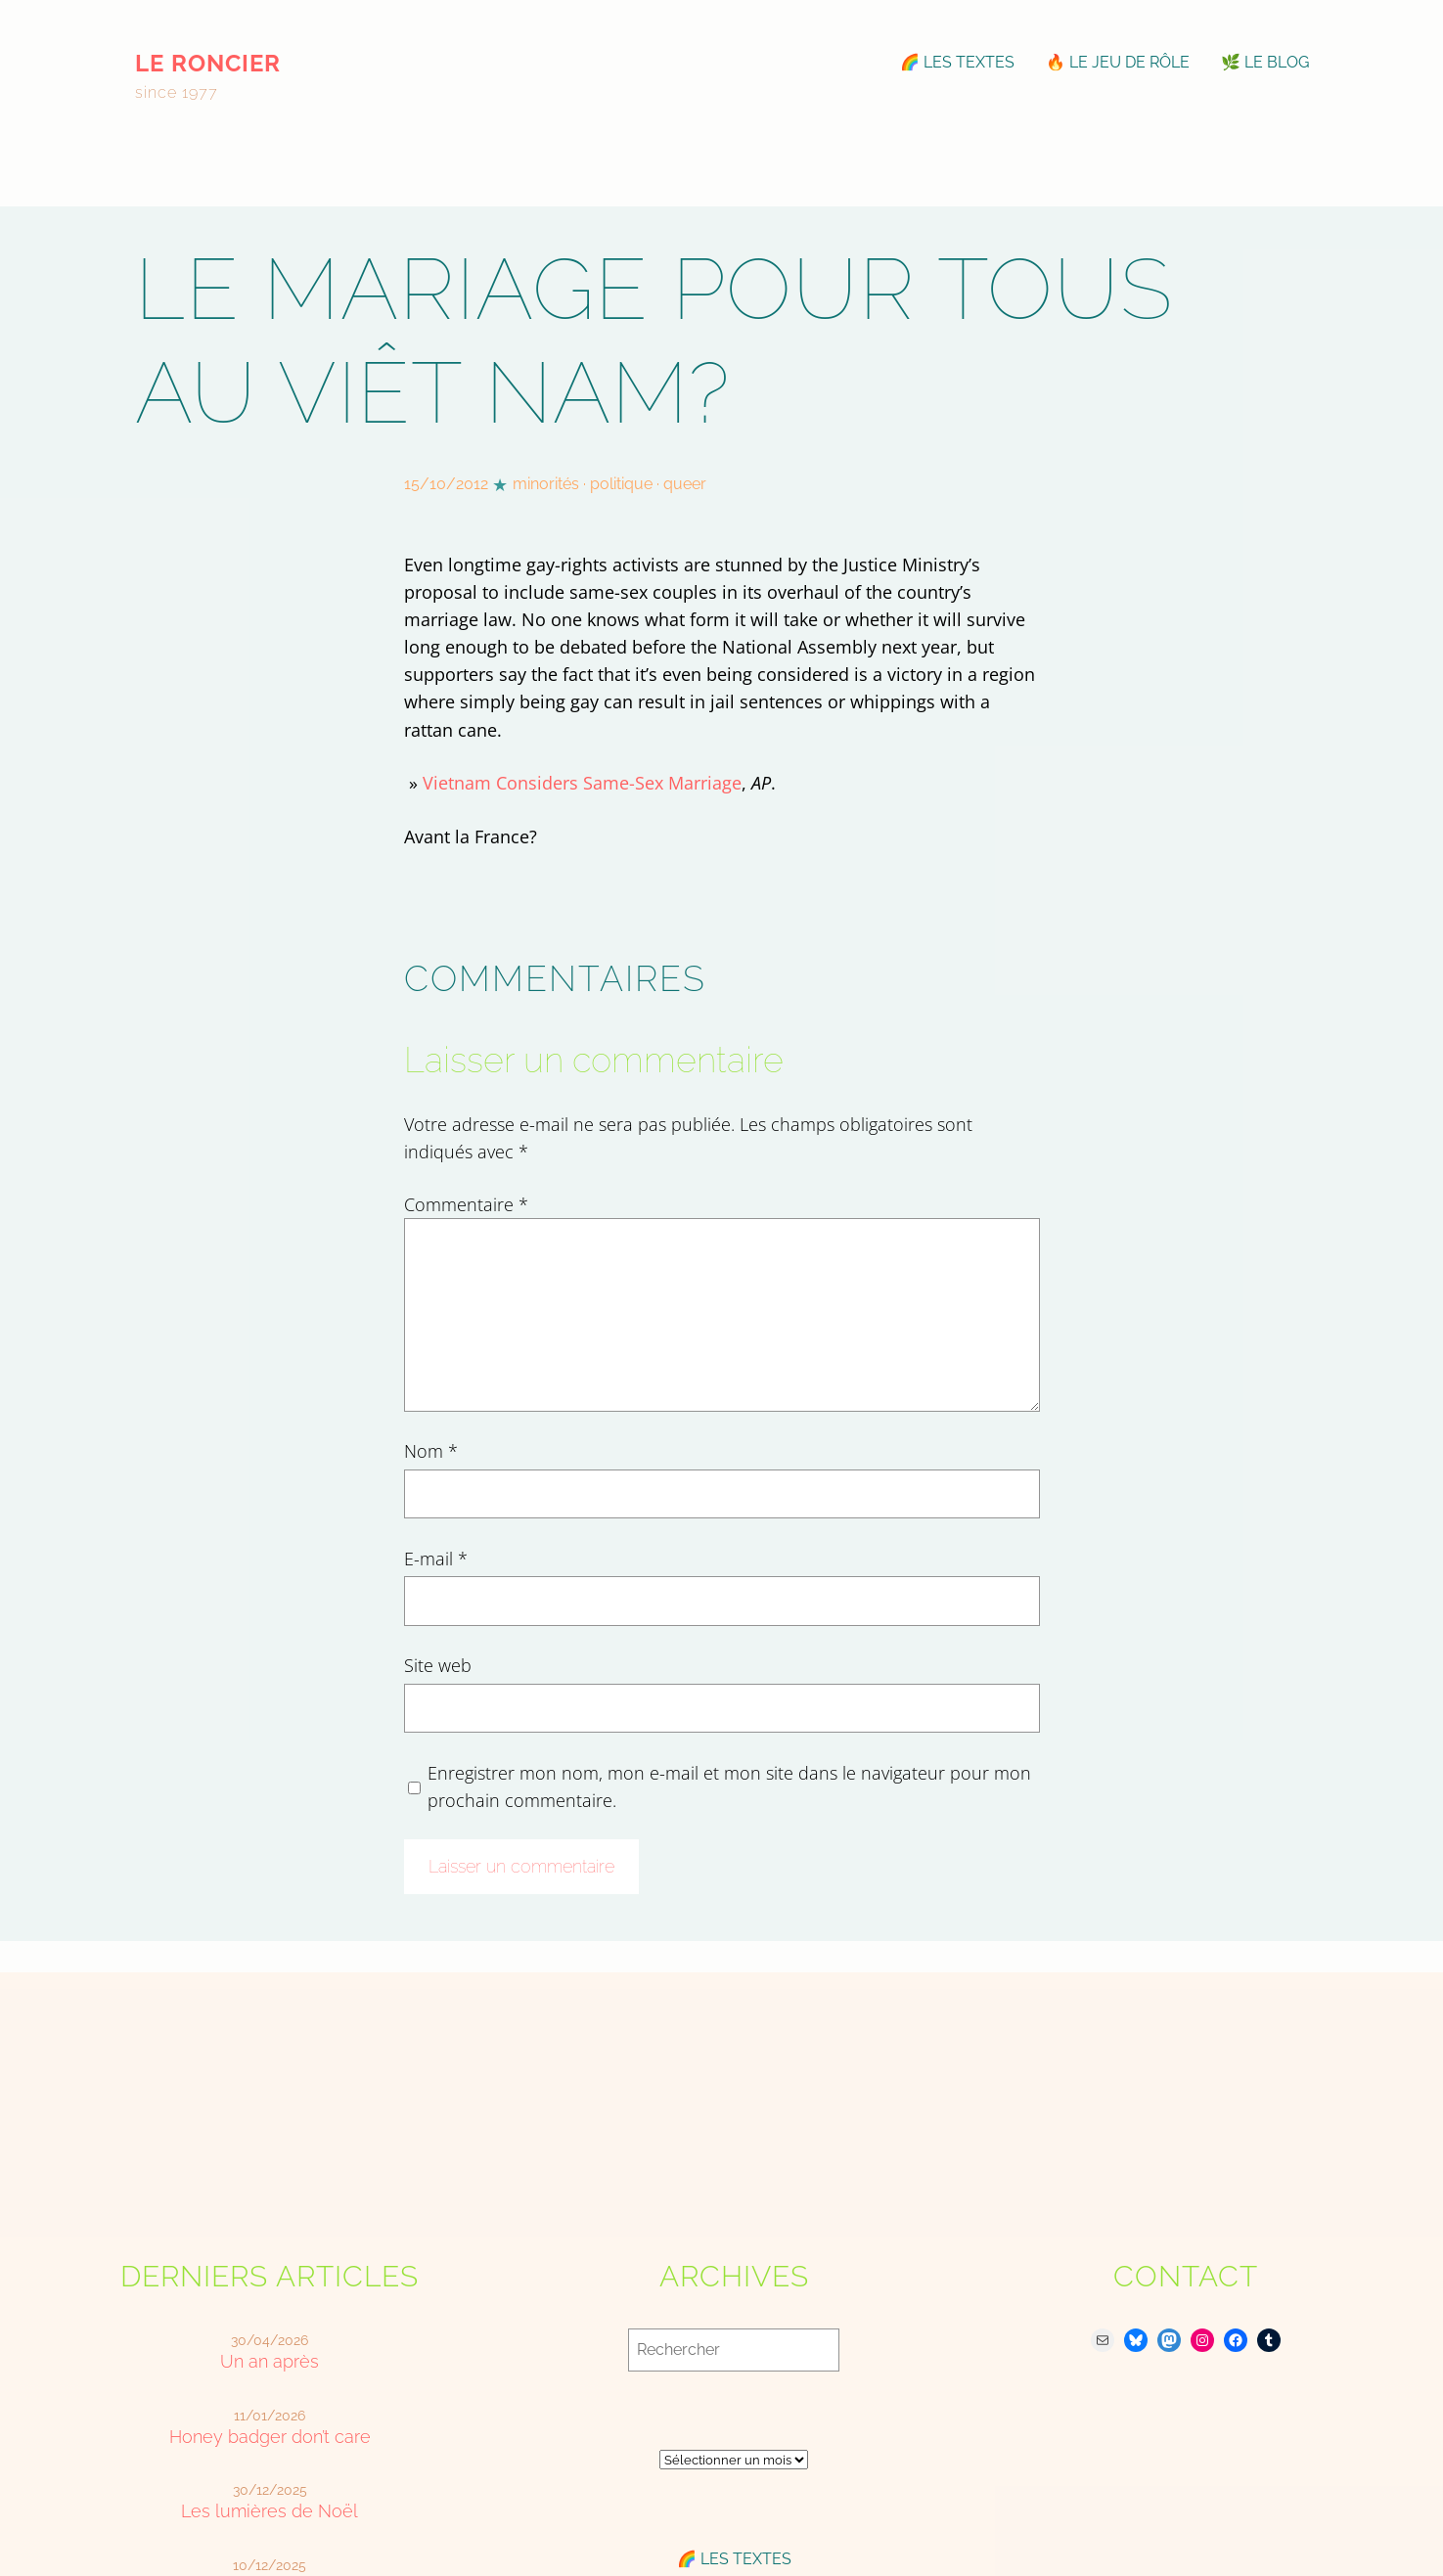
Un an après (269, 2361)
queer (684, 484)
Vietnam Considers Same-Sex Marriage (582, 782)
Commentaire (466, 1204)
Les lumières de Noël (269, 2511)
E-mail (436, 1558)
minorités (546, 484)
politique (621, 484)
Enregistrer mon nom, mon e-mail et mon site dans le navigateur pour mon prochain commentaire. (729, 1786)
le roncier (208, 63)
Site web (438, 1665)
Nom (431, 1451)
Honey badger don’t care (270, 2436)
